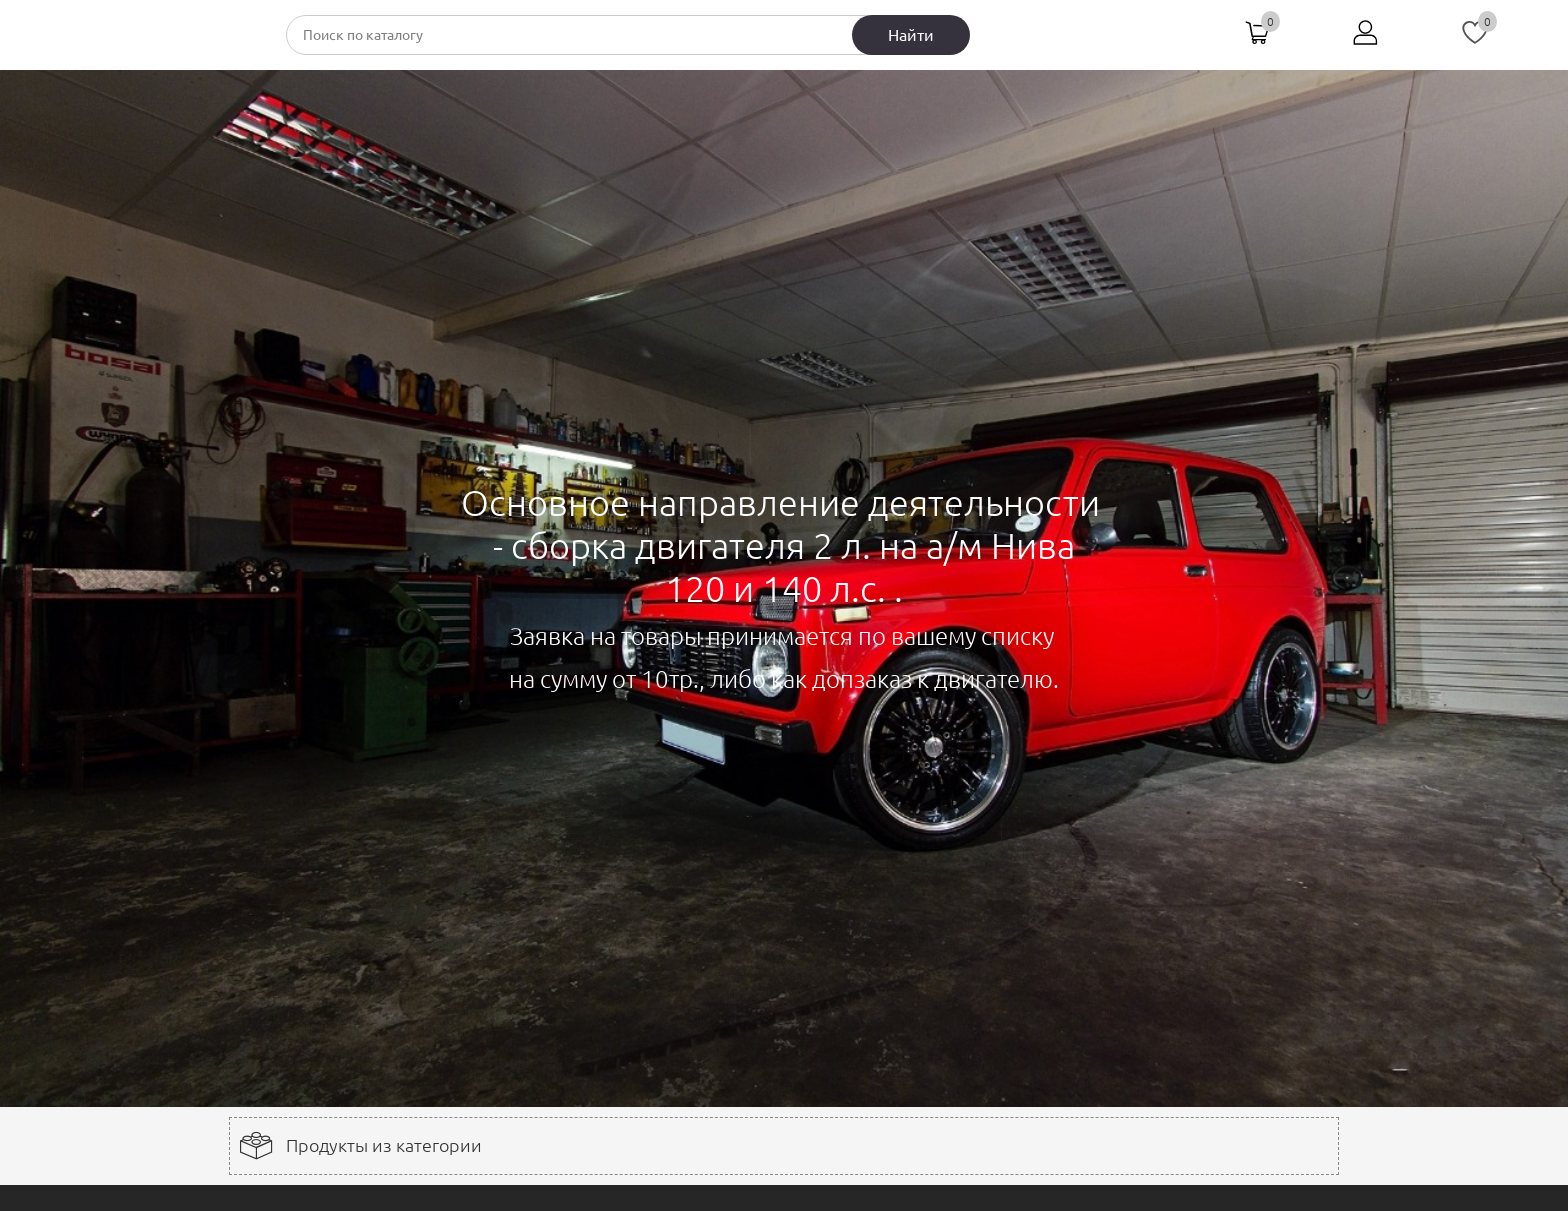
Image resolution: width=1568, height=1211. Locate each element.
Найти (911, 35)
